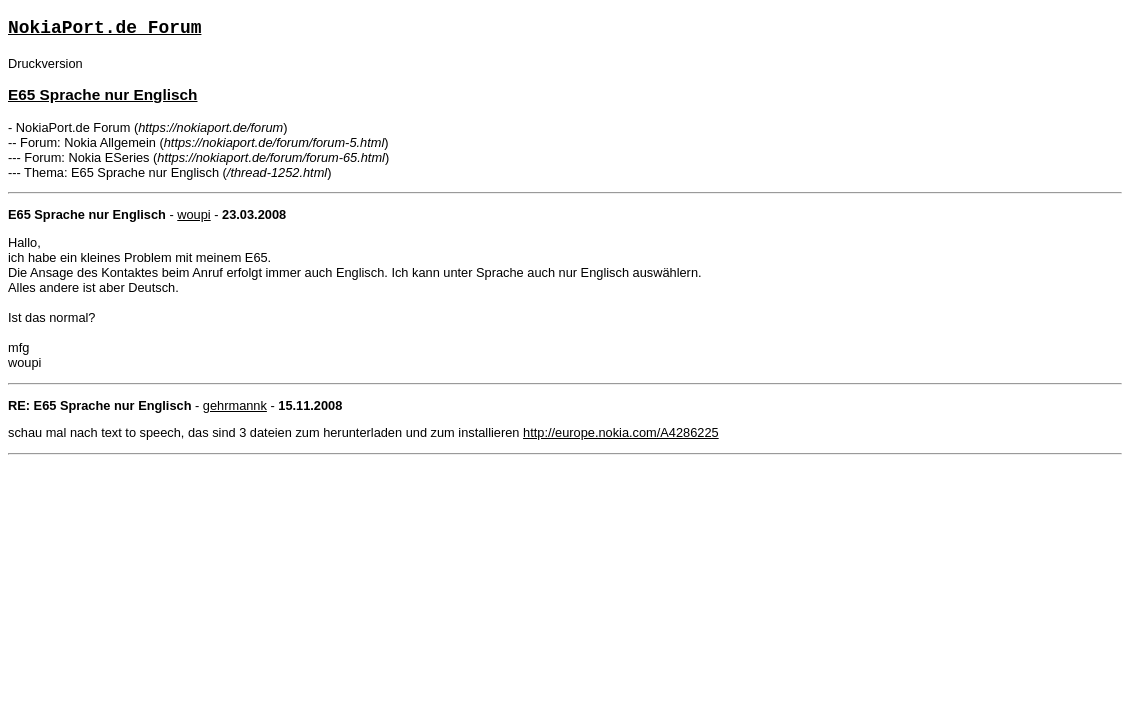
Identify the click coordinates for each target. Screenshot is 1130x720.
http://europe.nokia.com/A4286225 (621, 432)
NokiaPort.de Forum (104, 28)
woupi (193, 214)
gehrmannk (235, 405)
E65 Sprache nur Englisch (103, 94)
